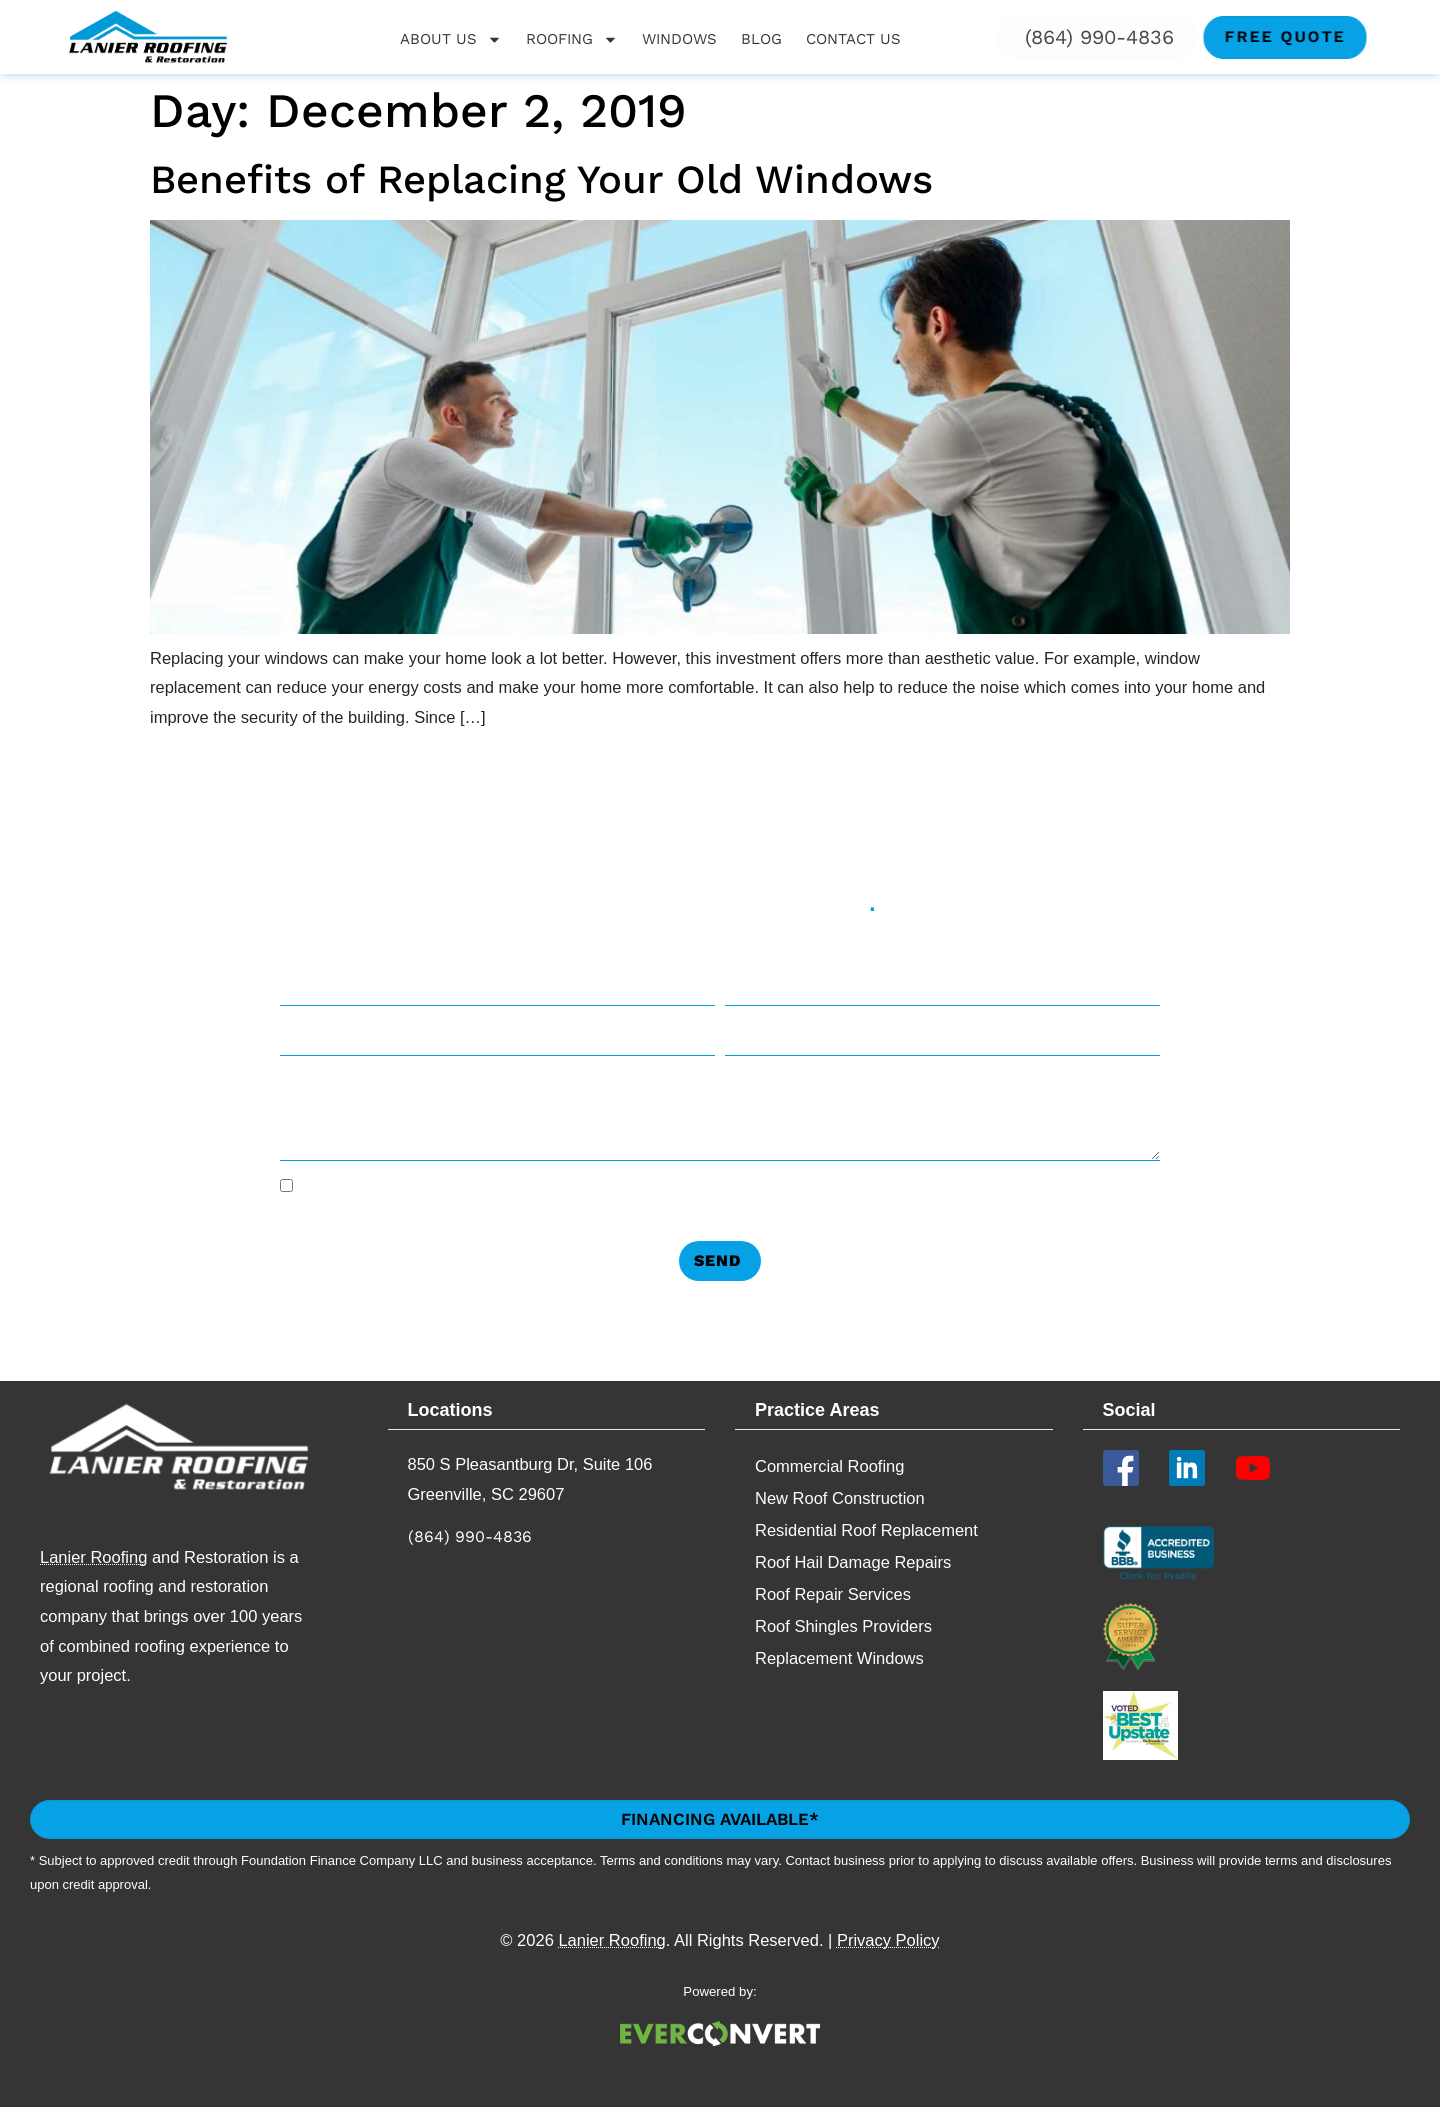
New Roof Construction (840, 1498)
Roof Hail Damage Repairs (853, 1562)
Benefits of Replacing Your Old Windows (541, 179)
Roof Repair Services (833, 1594)
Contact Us (853, 39)
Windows (679, 39)
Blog (761, 39)
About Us (451, 39)
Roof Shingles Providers (843, 1626)
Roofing (572, 39)
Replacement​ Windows (839, 1658)
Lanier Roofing (93, 1557)
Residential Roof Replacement (866, 1530)
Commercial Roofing (829, 1466)
